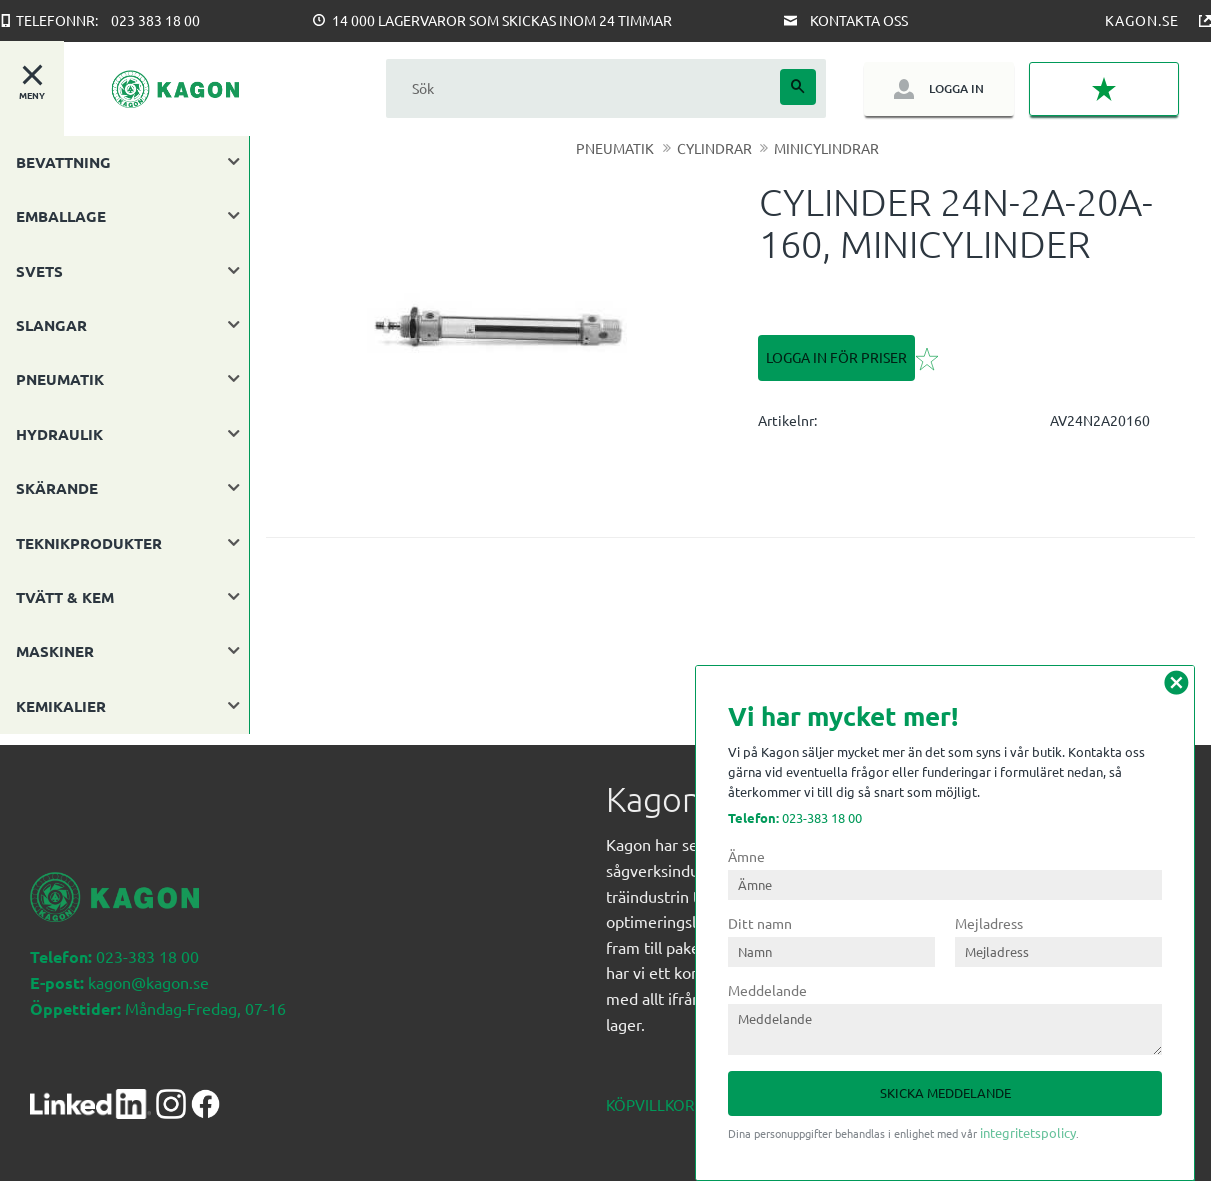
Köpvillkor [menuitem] (650, 1093)
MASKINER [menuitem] (55, 651)
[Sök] (798, 87)
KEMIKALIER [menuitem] (61, 706)
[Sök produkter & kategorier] (583, 88)
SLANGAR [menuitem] (51, 325)
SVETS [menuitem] (39, 271)
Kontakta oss (859, 20)
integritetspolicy (1028, 1132)
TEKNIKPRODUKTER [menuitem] (89, 543)
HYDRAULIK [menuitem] (59, 434)
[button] (1104, 89)
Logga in (956, 88)
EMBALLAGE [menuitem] (61, 216)
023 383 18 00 (155, 20)
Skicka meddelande (945, 1092)
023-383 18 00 (795, 817)
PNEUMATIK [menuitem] (60, 379)
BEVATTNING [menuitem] (63, 162)
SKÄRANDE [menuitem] (57, 488)
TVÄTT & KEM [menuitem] (65, 597)
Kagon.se (1142, 20)
